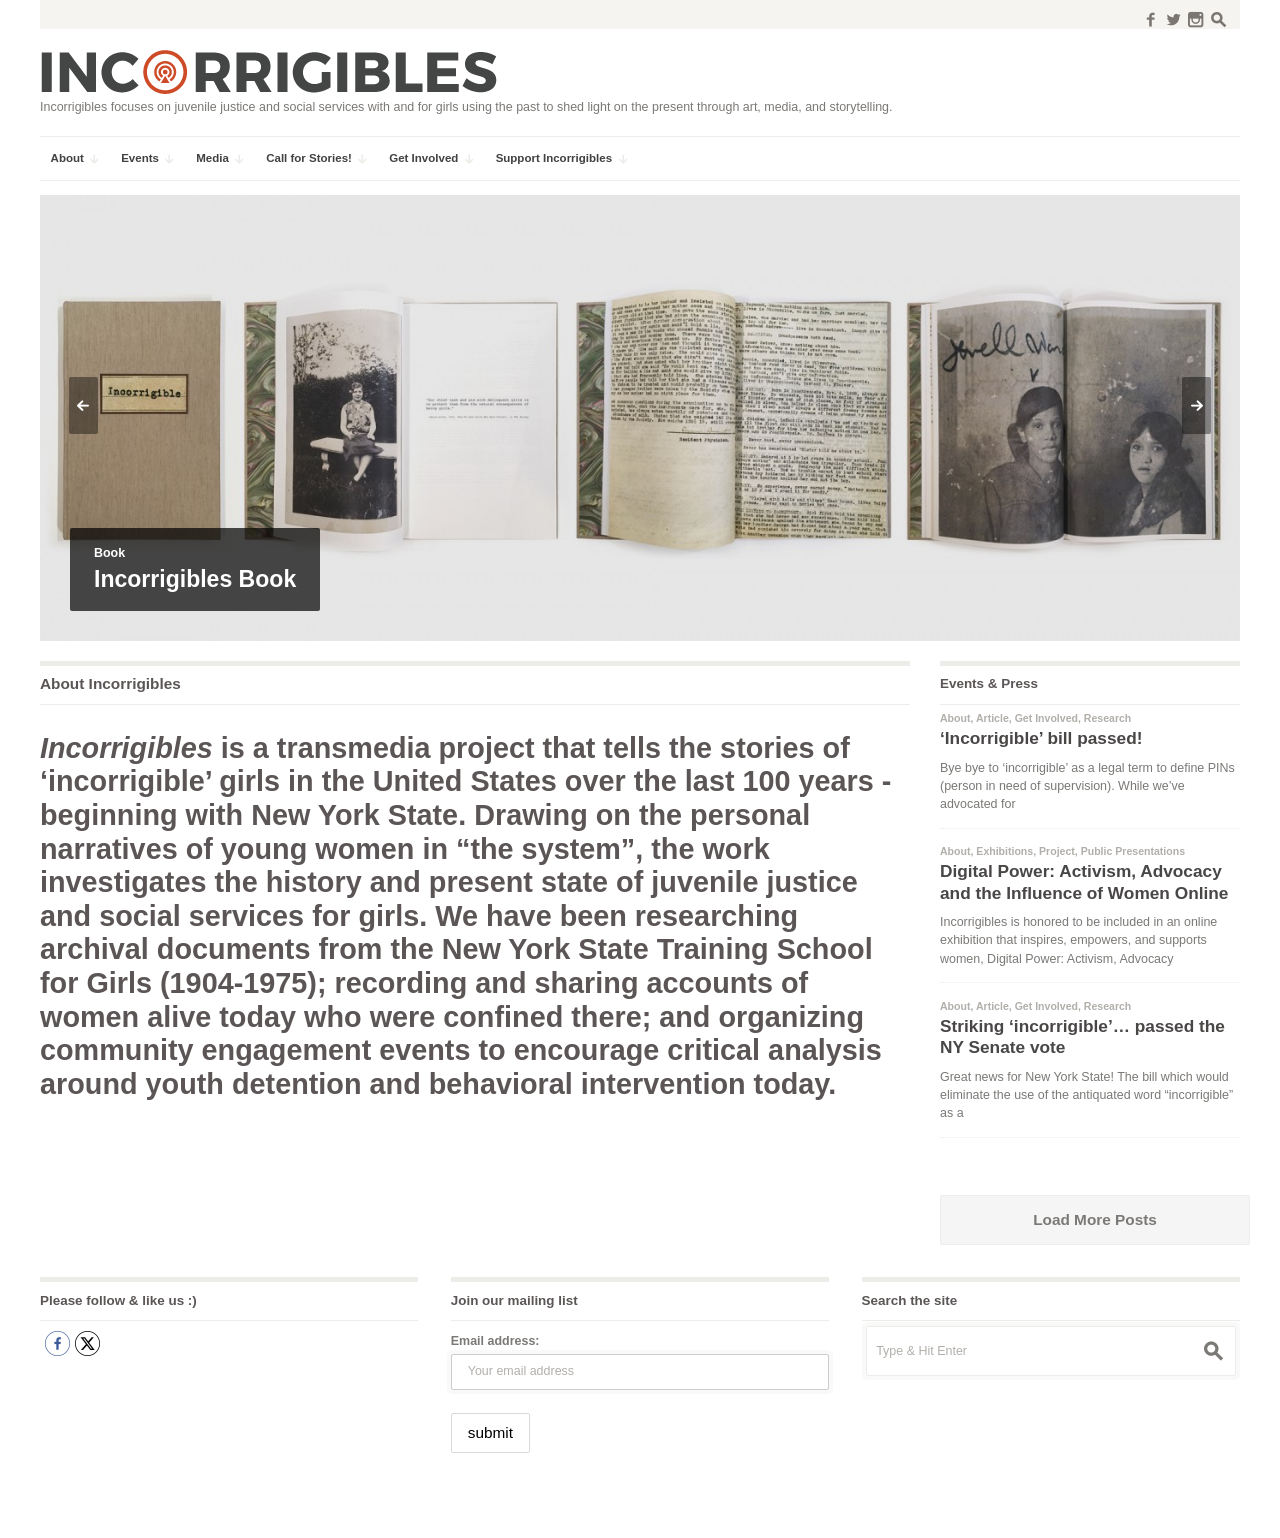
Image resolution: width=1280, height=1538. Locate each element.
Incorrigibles (87, 1509)
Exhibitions (1004, 851)
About (955, 718)
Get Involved (1046, 718)
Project (1057, 851)
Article (992, 718)
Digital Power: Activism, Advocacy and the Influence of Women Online (1084, 881)
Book (109, 553)
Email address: (495, 1341)
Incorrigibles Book (195, 579)
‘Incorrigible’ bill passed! (1041, 738)
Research (1108, 718)
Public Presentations (1133, 851)
